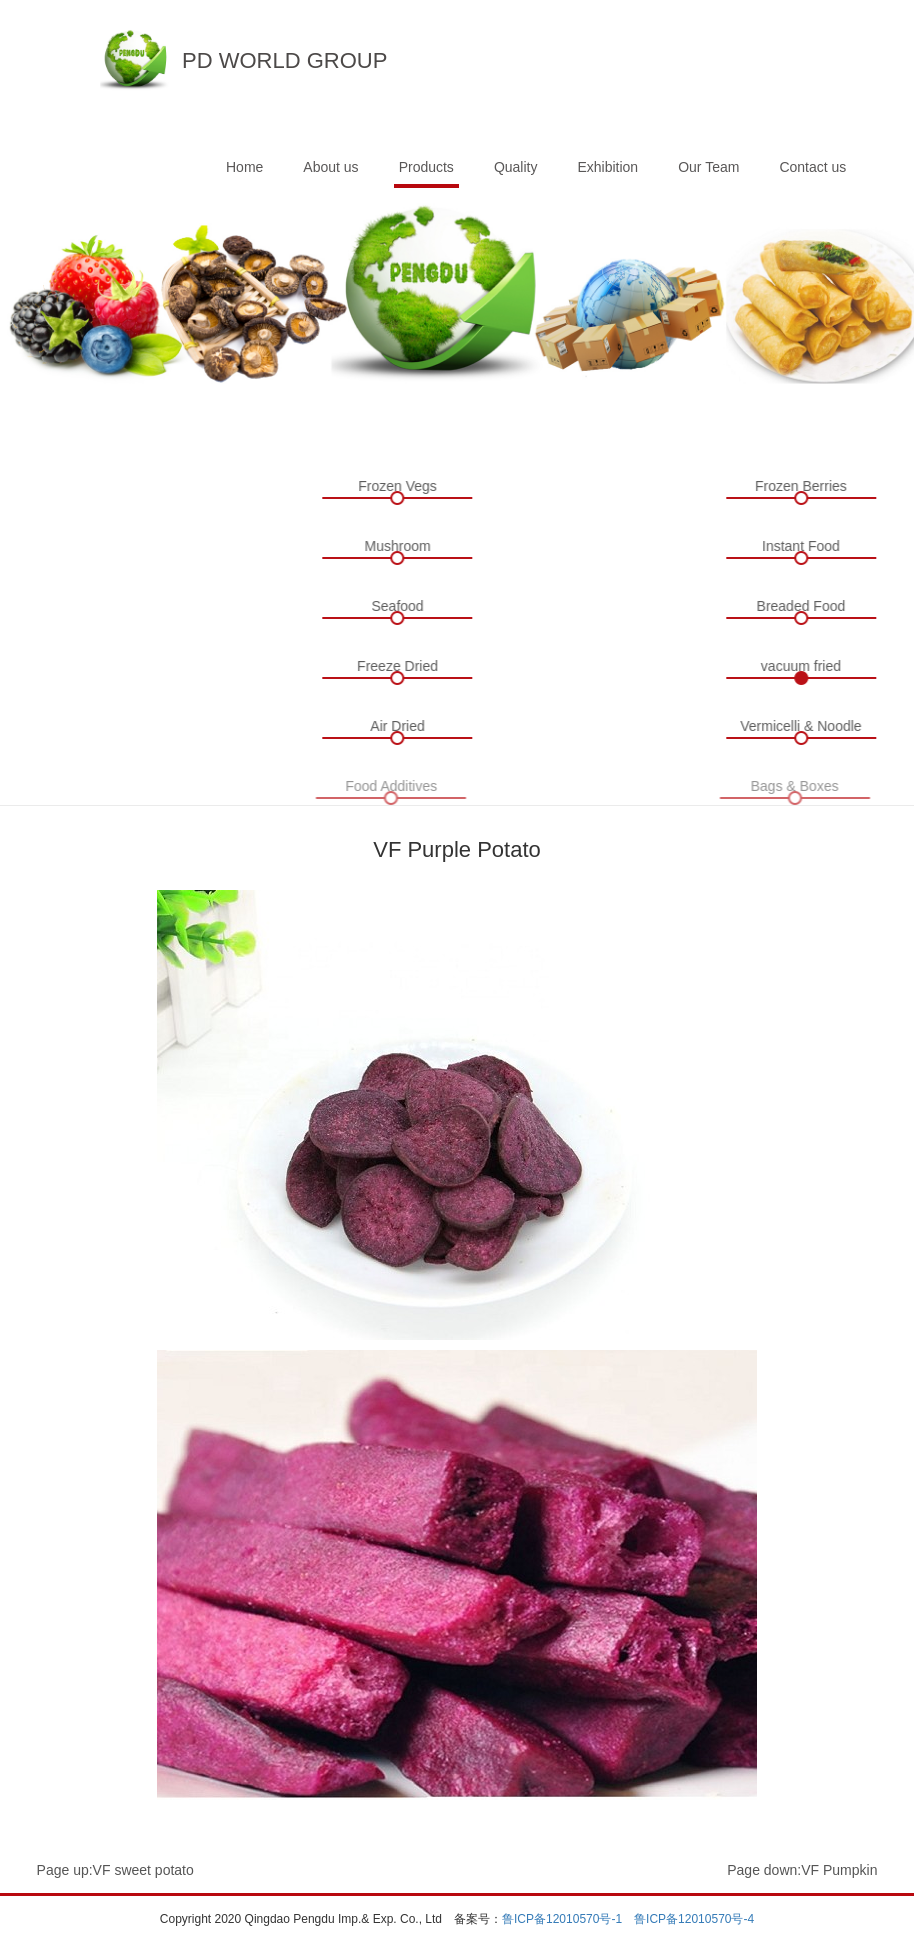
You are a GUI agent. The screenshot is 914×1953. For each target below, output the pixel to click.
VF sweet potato (143, 1870)
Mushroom (395, 546)
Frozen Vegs (395, 486)
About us (330, 167)
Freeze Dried (395, 666)
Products (426, 167)
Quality (516, 167)
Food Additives (387, 786)
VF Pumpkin (839, 1870)
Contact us (812, 167)
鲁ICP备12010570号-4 (694, 1919)
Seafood (395, 606)
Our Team (708, 167)
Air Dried (395, 726)
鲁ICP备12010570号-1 (562, 1919)
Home (244, 167)
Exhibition (607, 167)
